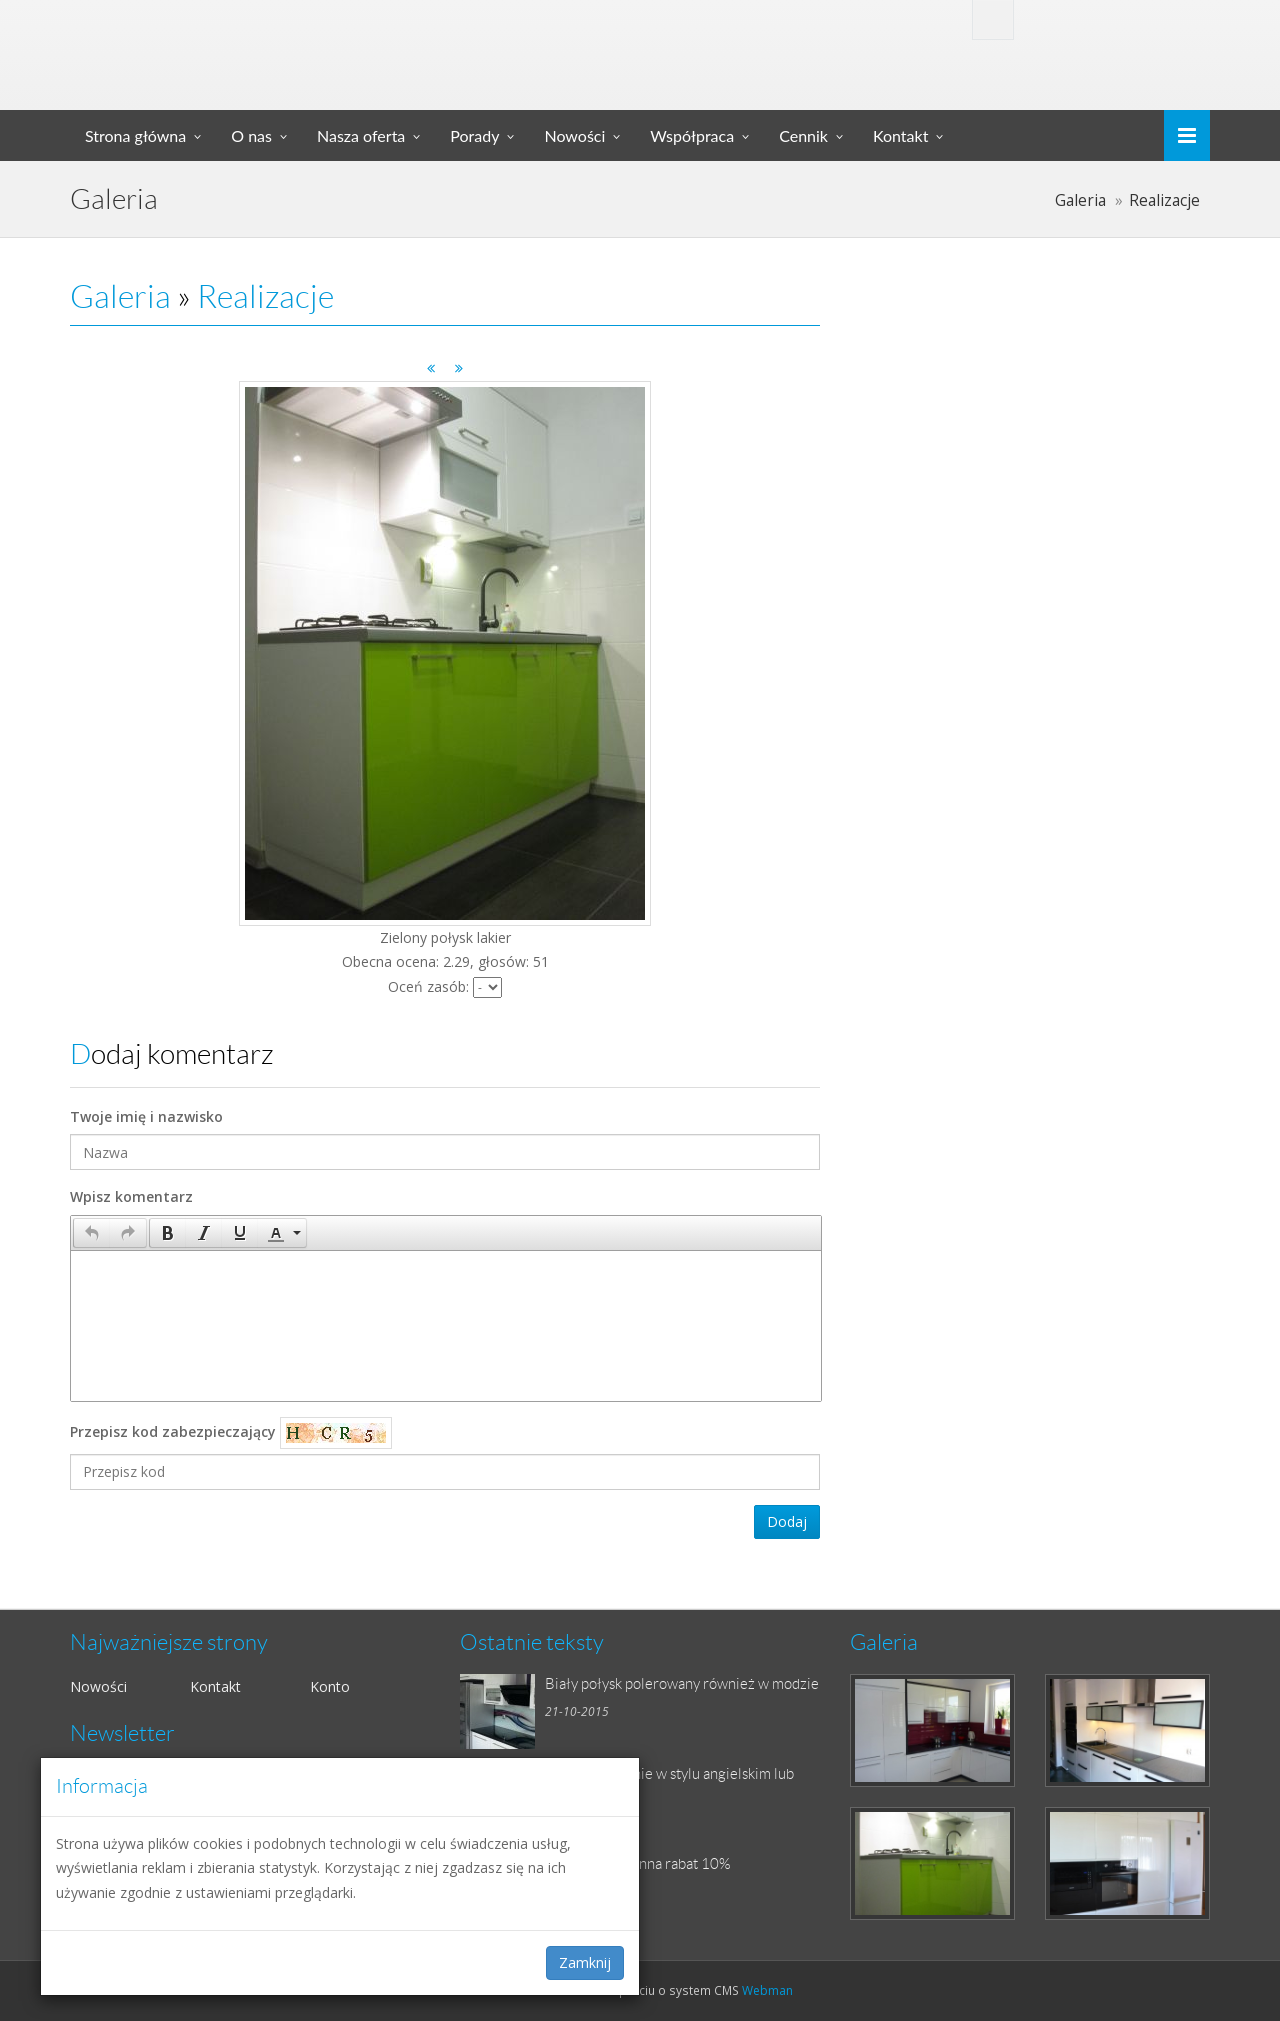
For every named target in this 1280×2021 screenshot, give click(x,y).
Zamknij (585, 1962)
